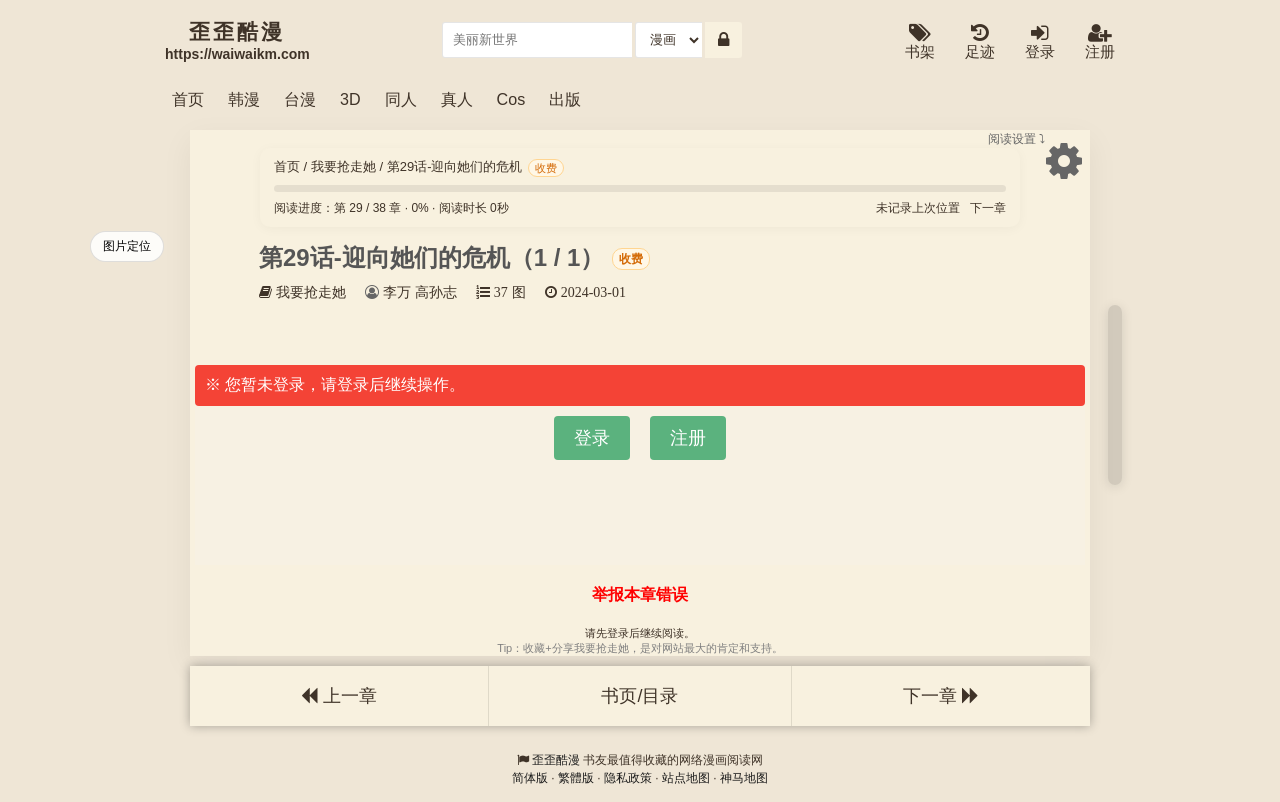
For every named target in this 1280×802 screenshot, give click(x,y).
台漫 (300, 99)
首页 (188, 99)
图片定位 (127, 246)
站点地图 (686, 778)
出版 (565, 99)
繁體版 (576, 778)
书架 (920, 42)
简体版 (530, 778)
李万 (397, 292)
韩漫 (244, 99)
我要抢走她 (343, 166)
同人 (401, 99)
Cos (511, 99)
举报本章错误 (640, 594)
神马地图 (744, 778)
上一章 (339, 696)
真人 (457, 99)
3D (350, 99)
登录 (1040, 42)
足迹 (980, 42)
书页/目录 (639, 696)
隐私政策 (628, 778)
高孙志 (436, 292)
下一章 (988, 208)
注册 (1100, 42)
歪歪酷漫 (556, 760)
